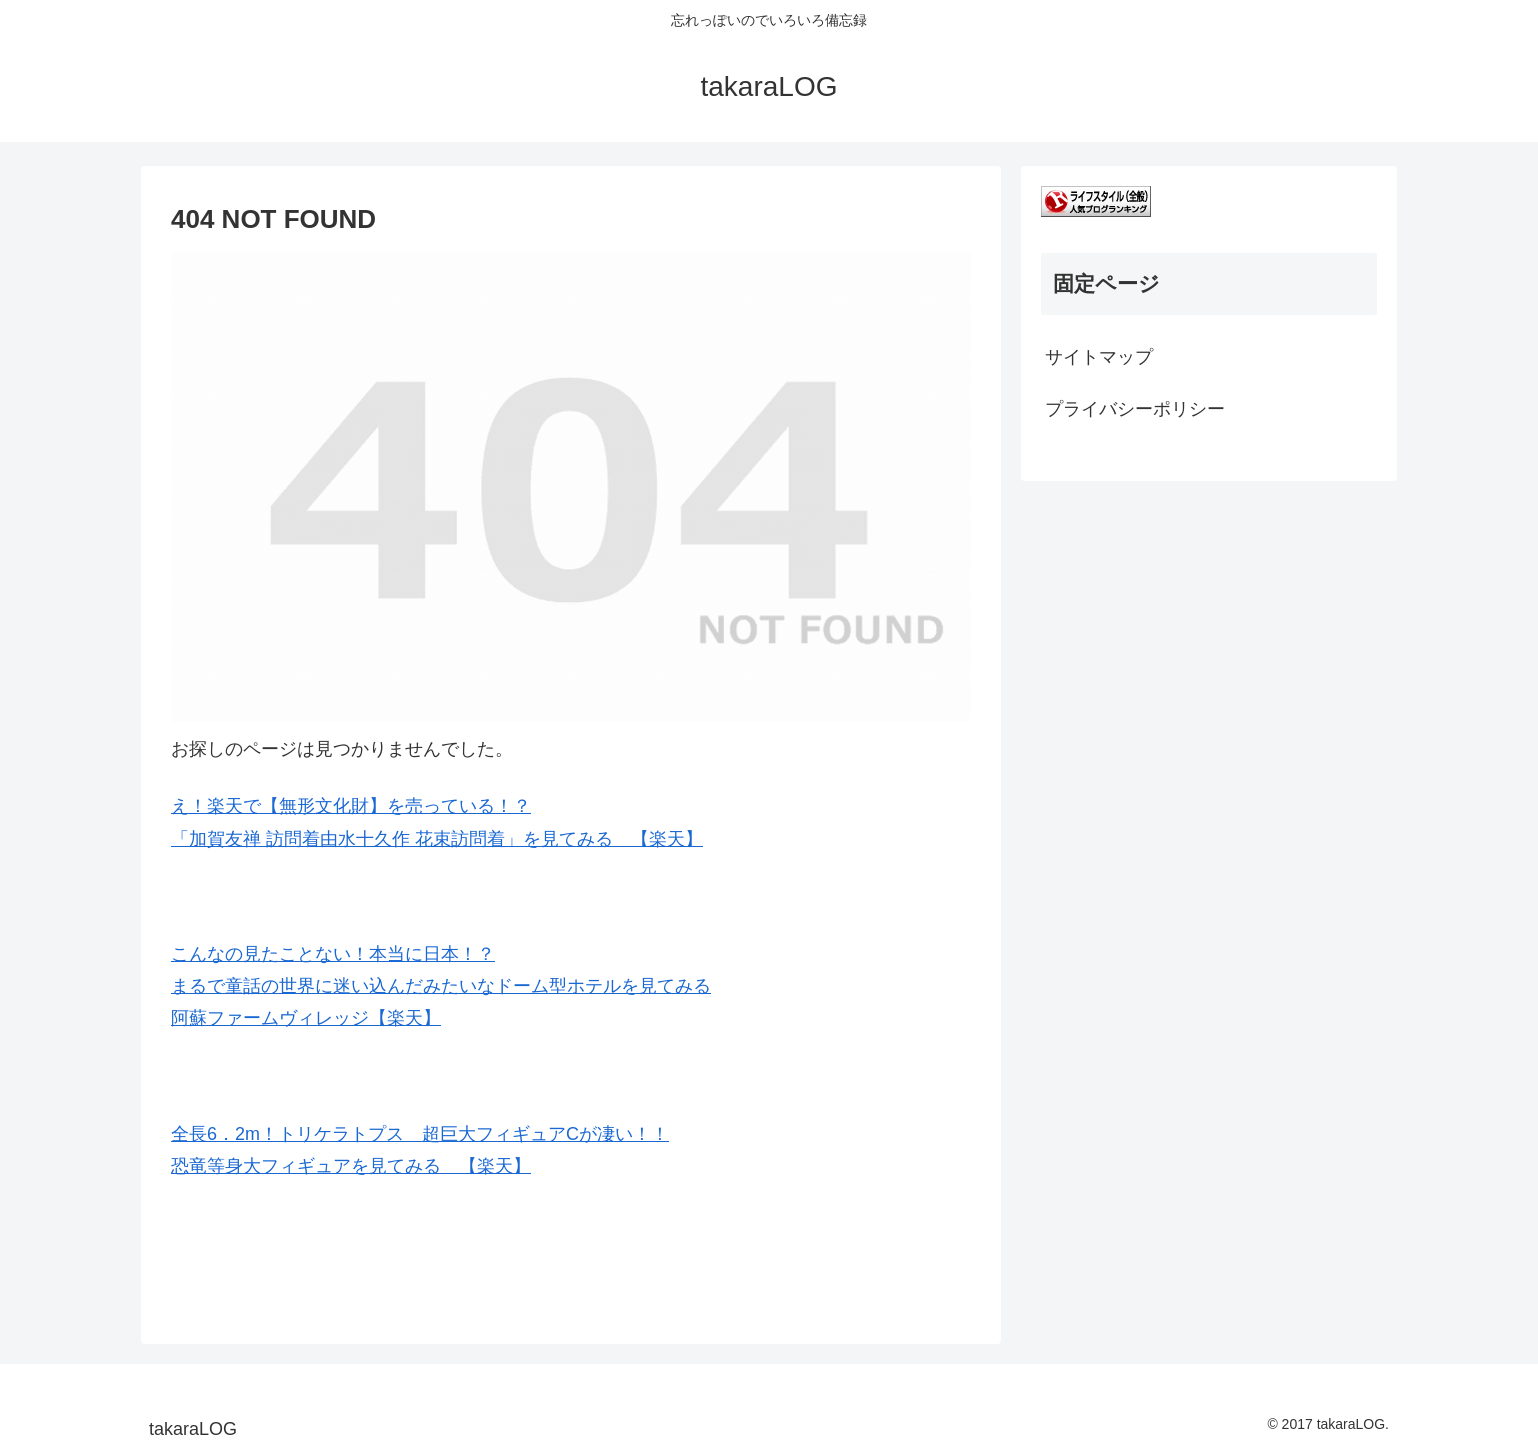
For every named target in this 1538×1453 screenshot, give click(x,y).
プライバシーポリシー (1135, 409)
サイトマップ (1099, 357)
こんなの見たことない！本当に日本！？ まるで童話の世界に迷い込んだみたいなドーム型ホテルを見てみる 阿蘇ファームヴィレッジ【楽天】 (441, 986)
